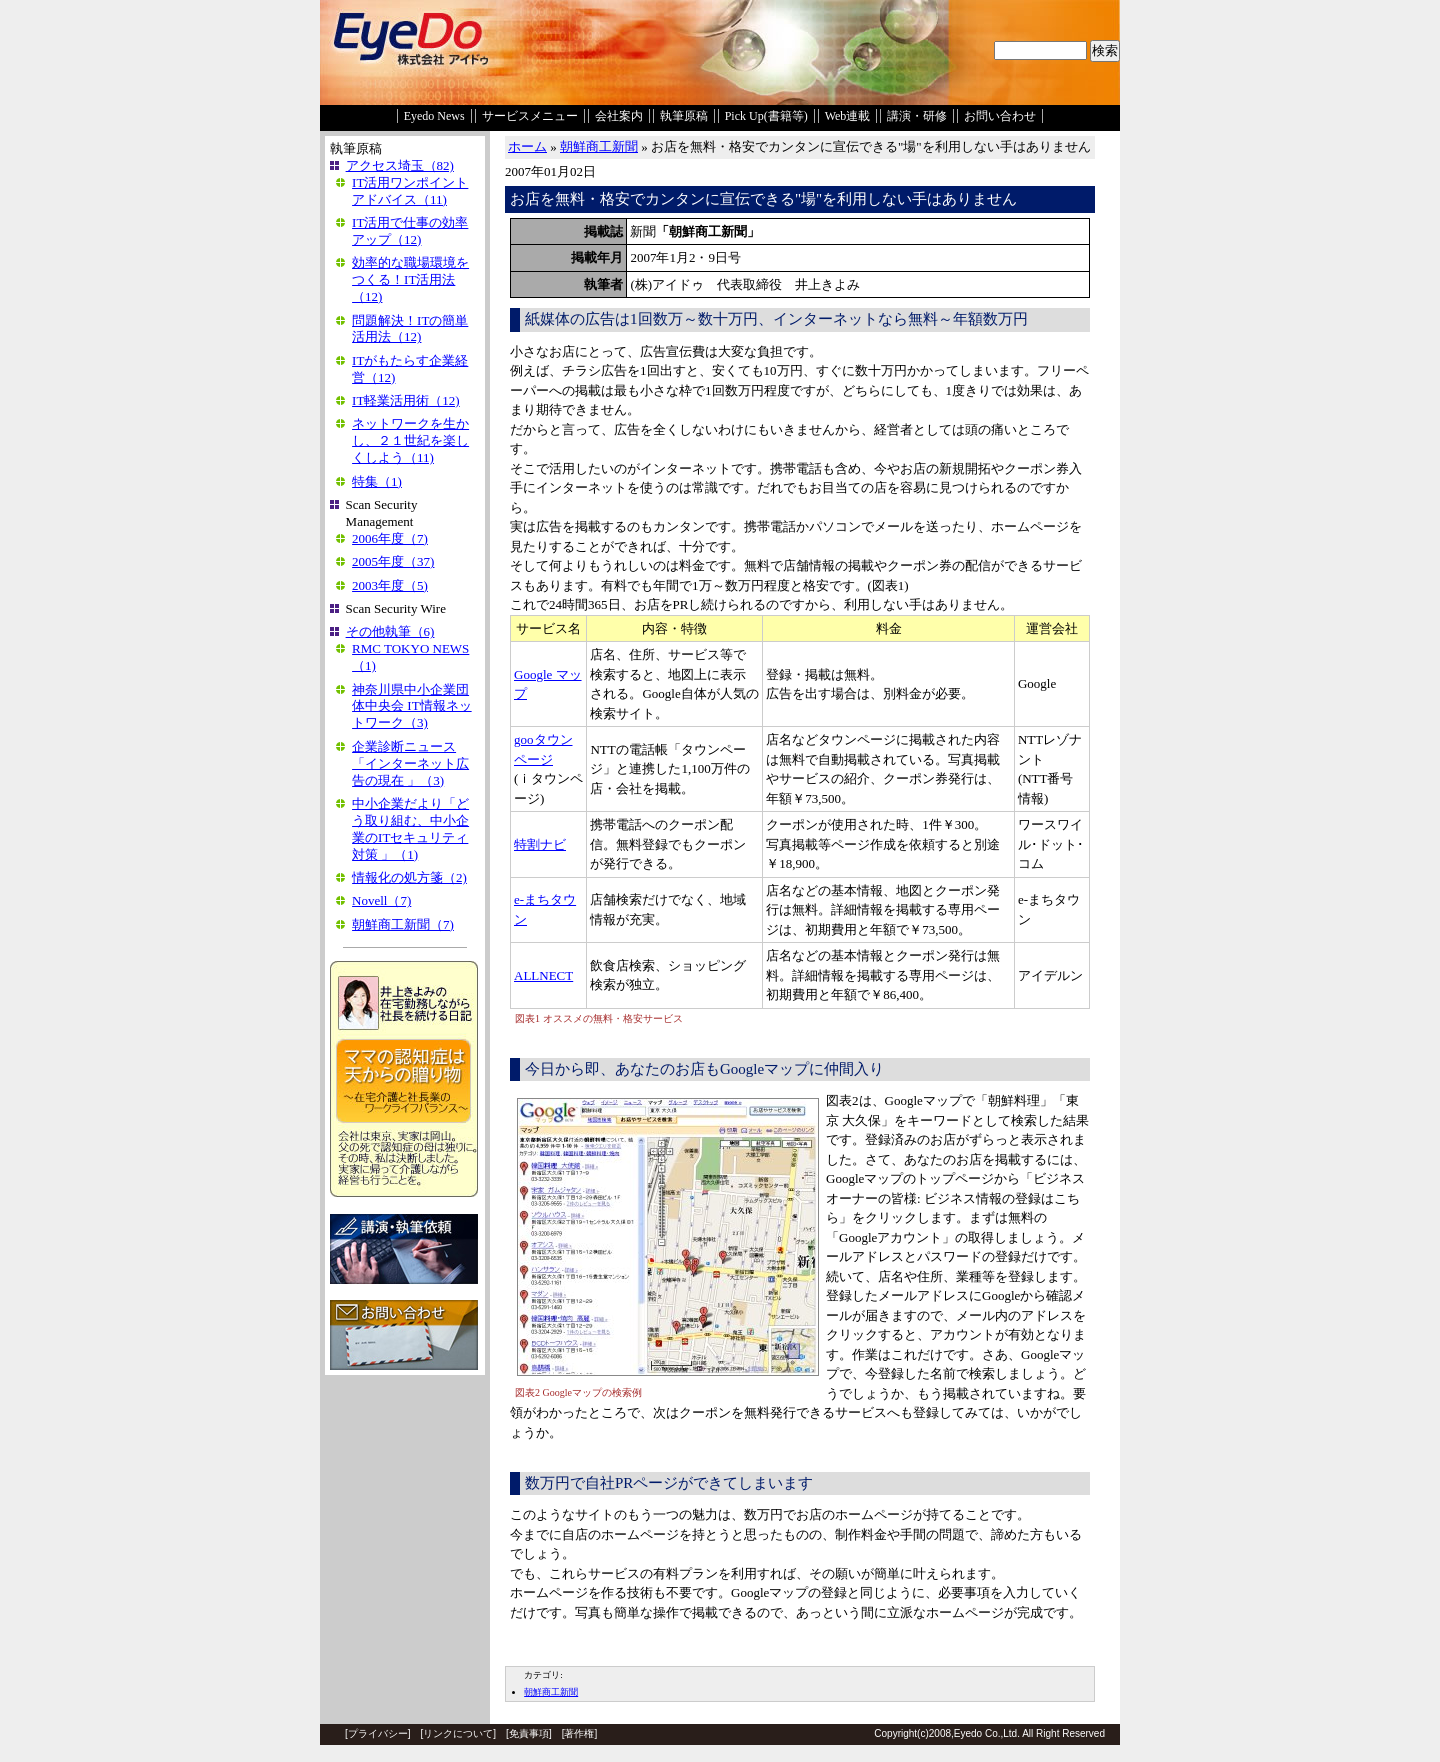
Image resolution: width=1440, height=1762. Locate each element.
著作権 (579, 1733)
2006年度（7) (390, 538)
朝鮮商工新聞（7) (403, 924)
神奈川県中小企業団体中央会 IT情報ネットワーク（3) (412, 706)
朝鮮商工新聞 (599, 146)
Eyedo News (434, 116)
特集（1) (377, 481)
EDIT (517, 1651)
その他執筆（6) (390, 631)
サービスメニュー (530, 116)
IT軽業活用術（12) (406, 400)
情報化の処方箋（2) (409, 877)
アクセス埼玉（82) (400, 165)
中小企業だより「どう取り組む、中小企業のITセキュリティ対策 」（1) (410, 829)
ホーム (527, 146)
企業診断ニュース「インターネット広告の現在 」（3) (410, 763)
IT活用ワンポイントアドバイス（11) (410, 191)
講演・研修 (917, 116)
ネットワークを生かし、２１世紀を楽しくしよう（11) (410, 440)
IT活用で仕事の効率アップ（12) (410, 231)
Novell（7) (381, 900)
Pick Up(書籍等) (766, 116)
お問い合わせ (1000, 116)
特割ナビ (540, 844)
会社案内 (619, 116)
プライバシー (378, 1733)
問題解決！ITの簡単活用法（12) (410, 329)
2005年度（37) (393, 561)
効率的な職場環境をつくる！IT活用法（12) (410, 279)
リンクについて (458, 1733)
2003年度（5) (390, 585)
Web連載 (848, 116)
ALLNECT (543, 975)
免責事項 (529, 1733)
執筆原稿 (684, 116)
